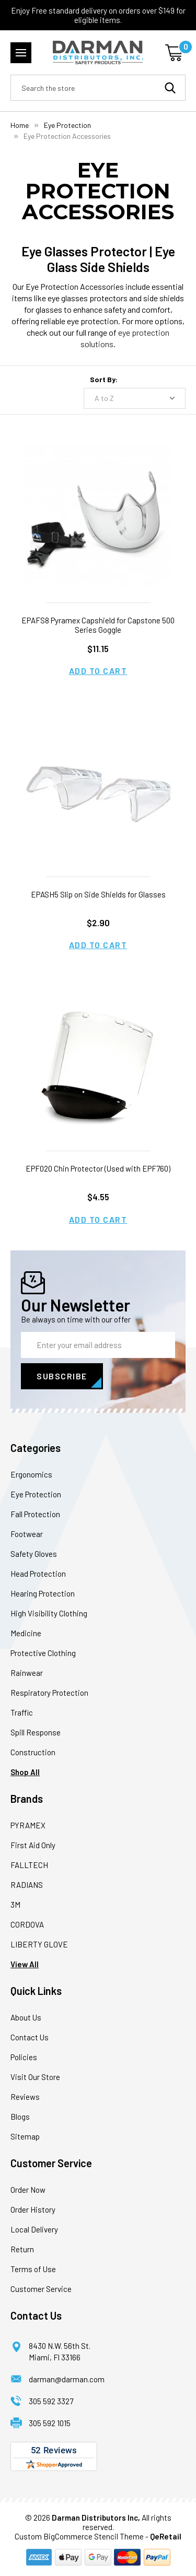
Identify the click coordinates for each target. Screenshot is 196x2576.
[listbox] (135, 398)
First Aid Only (32, 1845)
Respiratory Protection (49, 1692)
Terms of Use (33, 2269)
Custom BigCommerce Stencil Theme (79, 2536)
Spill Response (35, 1732)
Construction (32, 1752)
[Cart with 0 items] (175, 52)
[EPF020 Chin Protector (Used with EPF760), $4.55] (98, 1068)
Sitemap (25, 2136)
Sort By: (104, 379)
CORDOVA (27, 1924)
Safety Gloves (33, 1553)
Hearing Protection (42, 1593)
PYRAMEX (27, 1825)
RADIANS (26, 1884)
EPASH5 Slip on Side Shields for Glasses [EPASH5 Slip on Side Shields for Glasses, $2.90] (98, 894)
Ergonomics (31, 1474)
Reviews (25, 2096)
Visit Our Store (35, 2077)
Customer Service (41, 2289)
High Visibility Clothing (48, 1613)
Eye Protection (35, 1494)
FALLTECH (29, 1865)
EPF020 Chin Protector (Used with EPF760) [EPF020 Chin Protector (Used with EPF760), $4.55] (98, 1168)
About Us (25, 2017)
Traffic (21, 1712)
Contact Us (29, 2037)
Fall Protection (35, 1514)
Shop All (25, 1772)
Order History (32, 2209)
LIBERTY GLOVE (39, 1944)
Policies (23, 2057)
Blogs (20, 2116)
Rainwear (26, 1672)
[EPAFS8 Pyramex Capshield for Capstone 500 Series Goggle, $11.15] (98, 520)
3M (15, 1904)
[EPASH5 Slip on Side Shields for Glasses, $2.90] (98, 794)
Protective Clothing (43, 1653)
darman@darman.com (67, 2379)
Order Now (27, 2189)
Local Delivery (34, 2229)
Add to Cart (98, 671)
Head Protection (38, 1573)
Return (22, 2249)
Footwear (26, 1534)
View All (24, 1964)
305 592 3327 (51, 2401)
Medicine (25, 1633)
